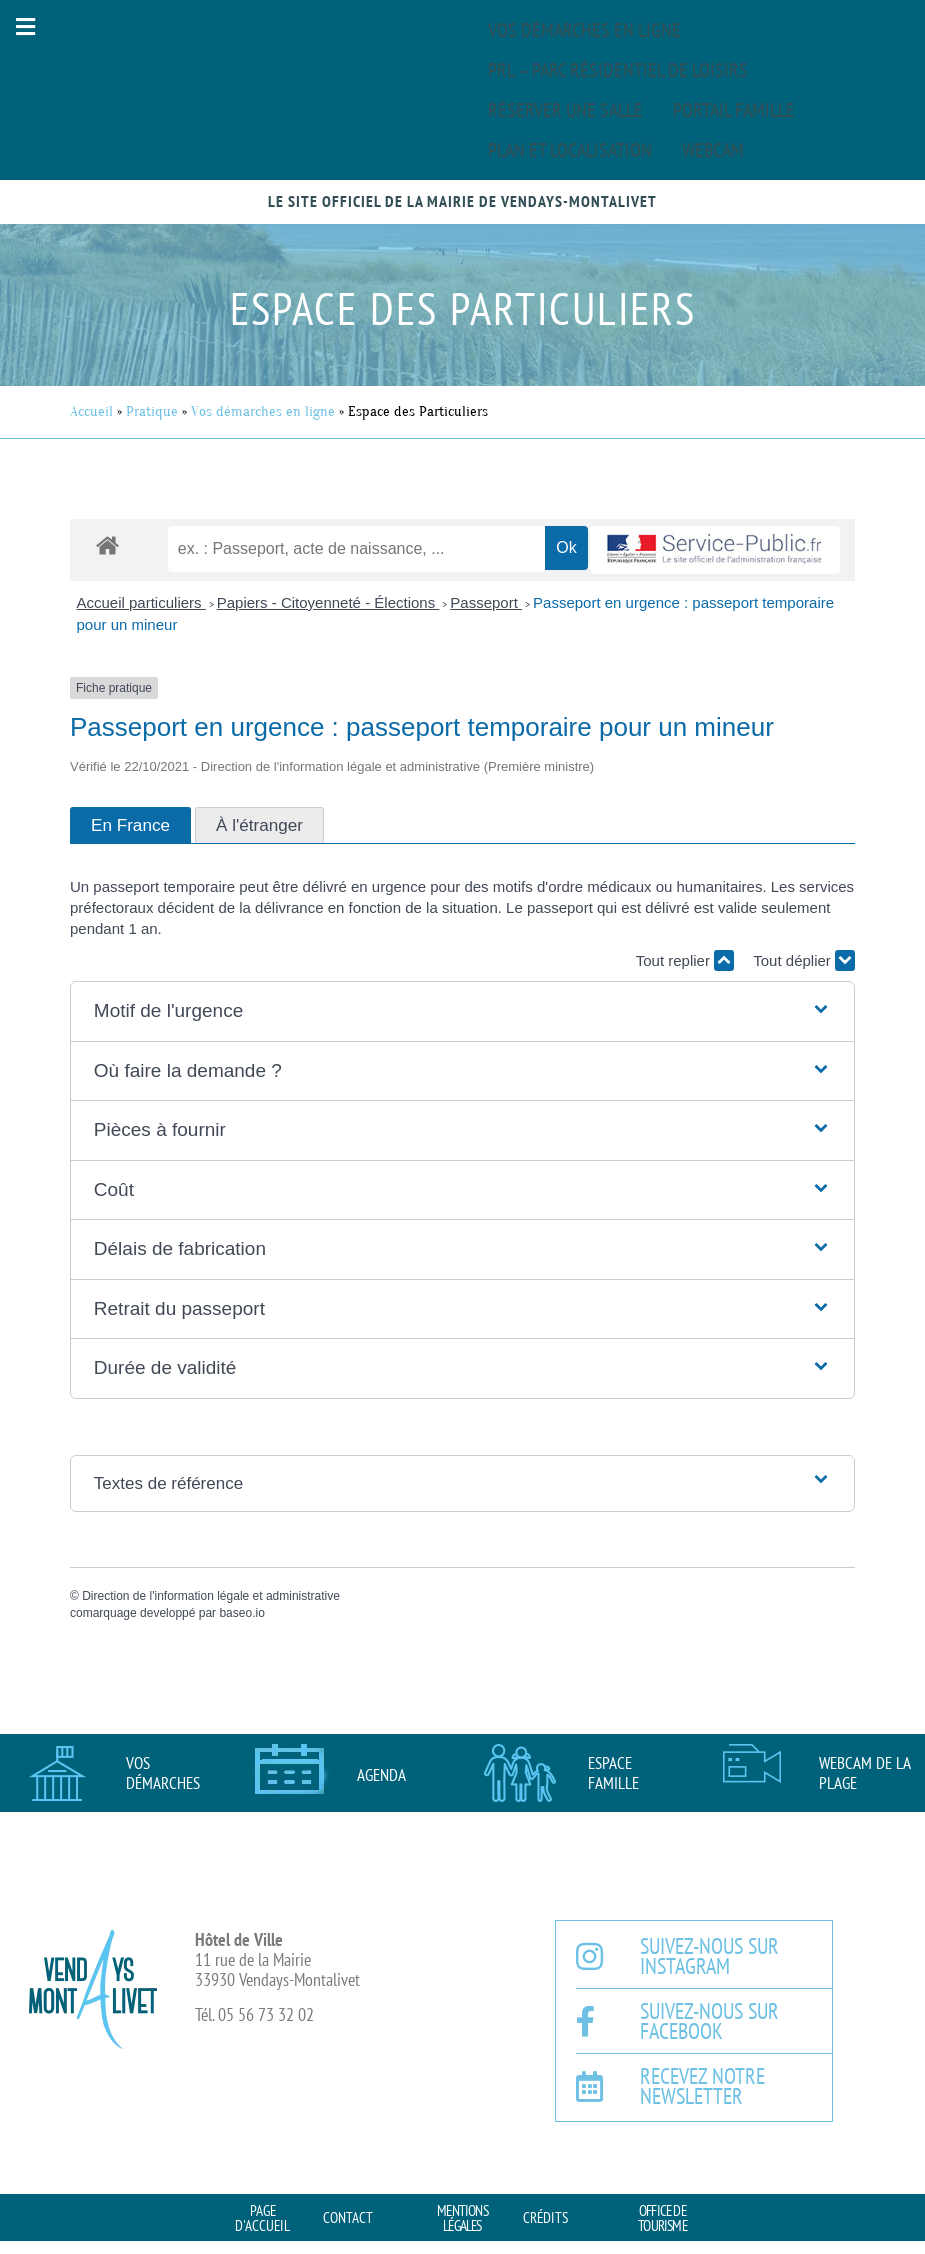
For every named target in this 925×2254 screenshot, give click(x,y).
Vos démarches (163, 1773)
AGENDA (381, 1775)
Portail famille (734, 110)
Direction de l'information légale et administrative (211, 1596)
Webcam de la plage (864, 1773)
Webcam (713, 150)
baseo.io (241, 1613)
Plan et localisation (570, 150)
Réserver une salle (565, 110)
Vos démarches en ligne (584, 30)
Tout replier (685, 960)
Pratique (152, 411)
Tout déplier (804, 960)
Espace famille (613, 1773)
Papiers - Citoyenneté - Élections (328, 602)
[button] (25, 26)
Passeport (486, 602)
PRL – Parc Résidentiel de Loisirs (618, 70)
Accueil (91, 411)
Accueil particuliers (141, 602)
